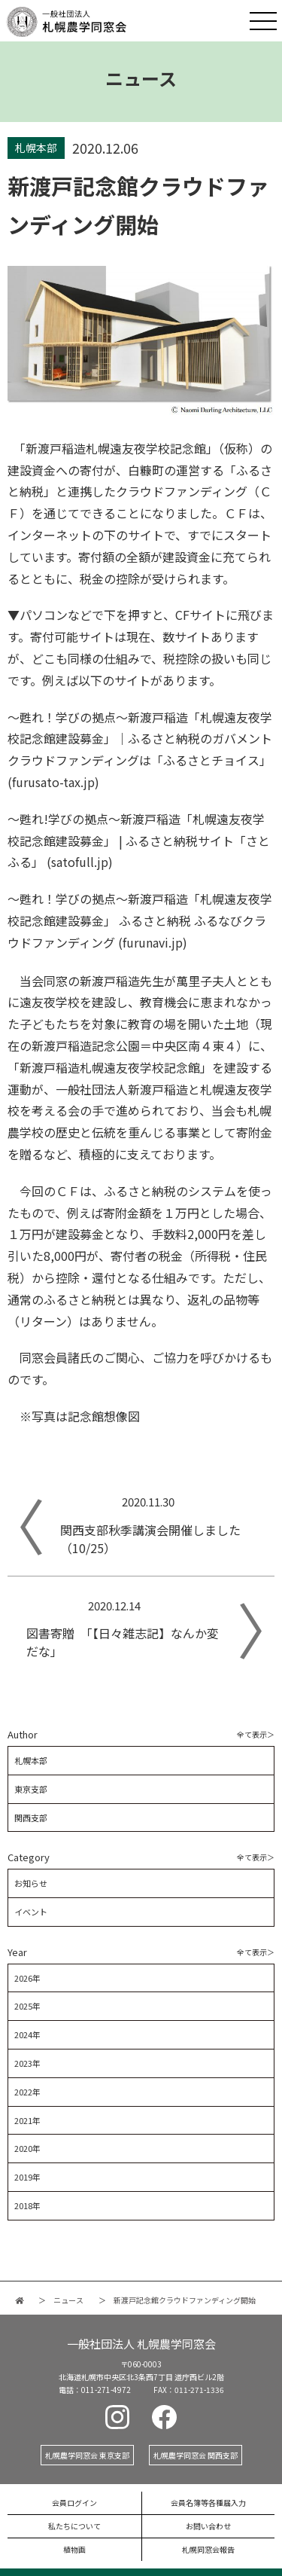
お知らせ (30, 1883)
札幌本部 (30, 1760)
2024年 (27, 2034)
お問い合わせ (208, 2526)
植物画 (74, 2549)
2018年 (27, 2205)
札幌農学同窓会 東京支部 (87, 2455)
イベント (30, 1912)
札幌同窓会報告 (208, 2549)
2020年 (27, 2148)
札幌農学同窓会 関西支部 (195, 2455)
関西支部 (30, 1817)
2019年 (27, 2177)
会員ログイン (74, 2502)
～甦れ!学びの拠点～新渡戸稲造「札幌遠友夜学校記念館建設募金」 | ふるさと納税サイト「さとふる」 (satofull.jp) (139, 840)
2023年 (27, 2063)
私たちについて (74, 2526)
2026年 (27, 1978)
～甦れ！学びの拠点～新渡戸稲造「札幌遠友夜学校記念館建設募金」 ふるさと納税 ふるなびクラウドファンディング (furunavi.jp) (140, 920)
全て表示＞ (255, 1734)
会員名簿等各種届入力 (208, 2502)
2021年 (27, 2120)
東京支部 (30, 1789)
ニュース (68, 2300)
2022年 (27, 2092)
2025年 (27, 2006)
